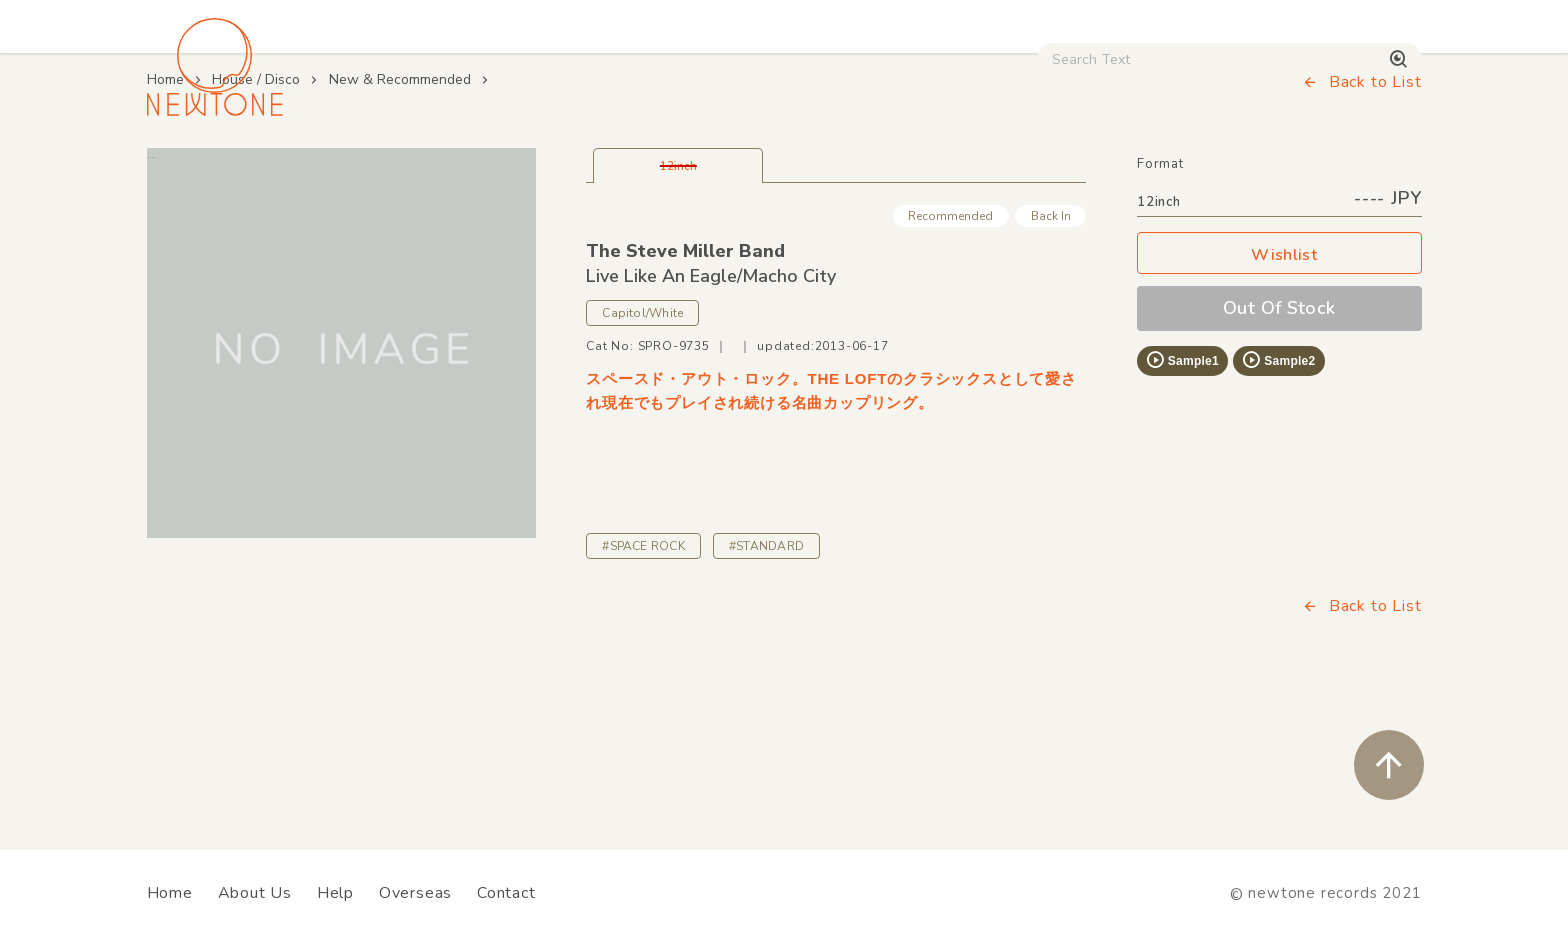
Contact (506, 893)
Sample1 (1182, 497)
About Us (255, 893)
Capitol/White (642, 451)
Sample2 (1278, 497)
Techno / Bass (376, 171)
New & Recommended (400, 216)
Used (1074, 171)
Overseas (415, 893)
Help (335, 893)
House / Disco (213, 171)
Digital (1174, 171)
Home (165, 216)
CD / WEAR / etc (932, 171)
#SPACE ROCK (643, 683)
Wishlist (1279, 392)
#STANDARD (766, 683)
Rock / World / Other (730, 171)
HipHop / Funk (539, 171)
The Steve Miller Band (685, 388)
